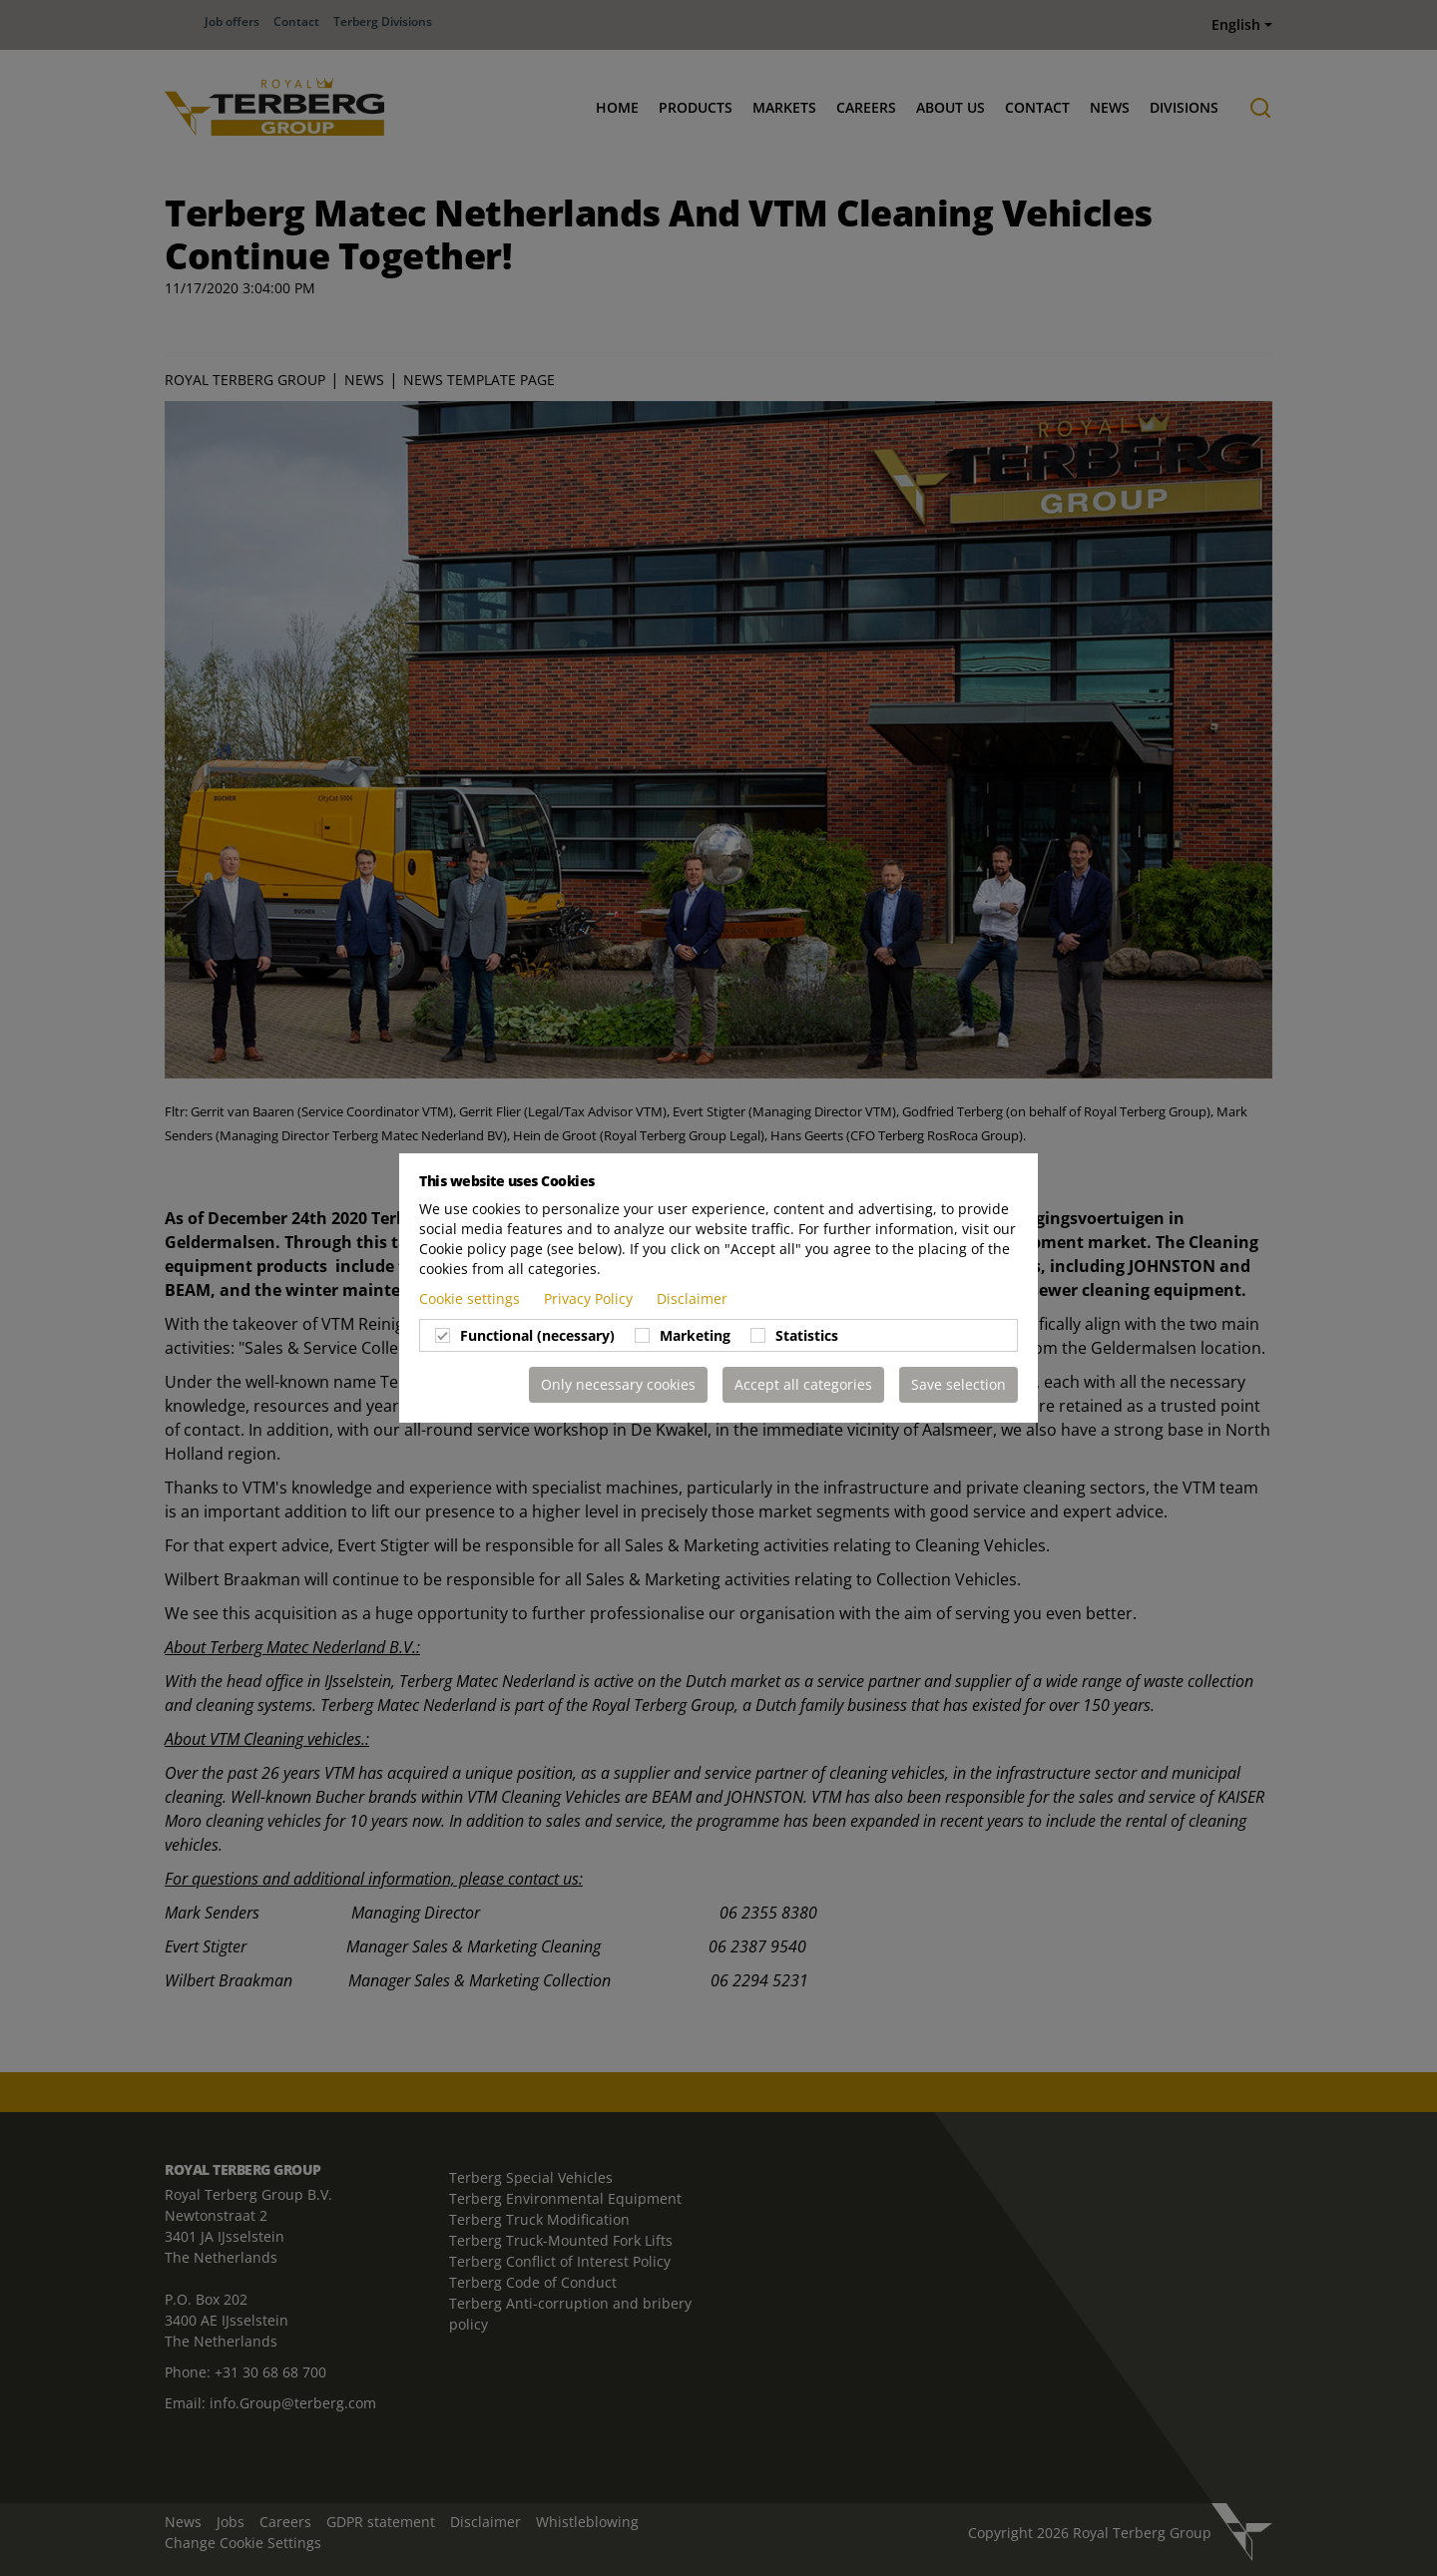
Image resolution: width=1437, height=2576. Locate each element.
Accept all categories (803, 1384)
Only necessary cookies (618, 1384)
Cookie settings (471, 1298)
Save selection (958, 1384)
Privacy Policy (590, 1298)
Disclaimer (692, 1298)
